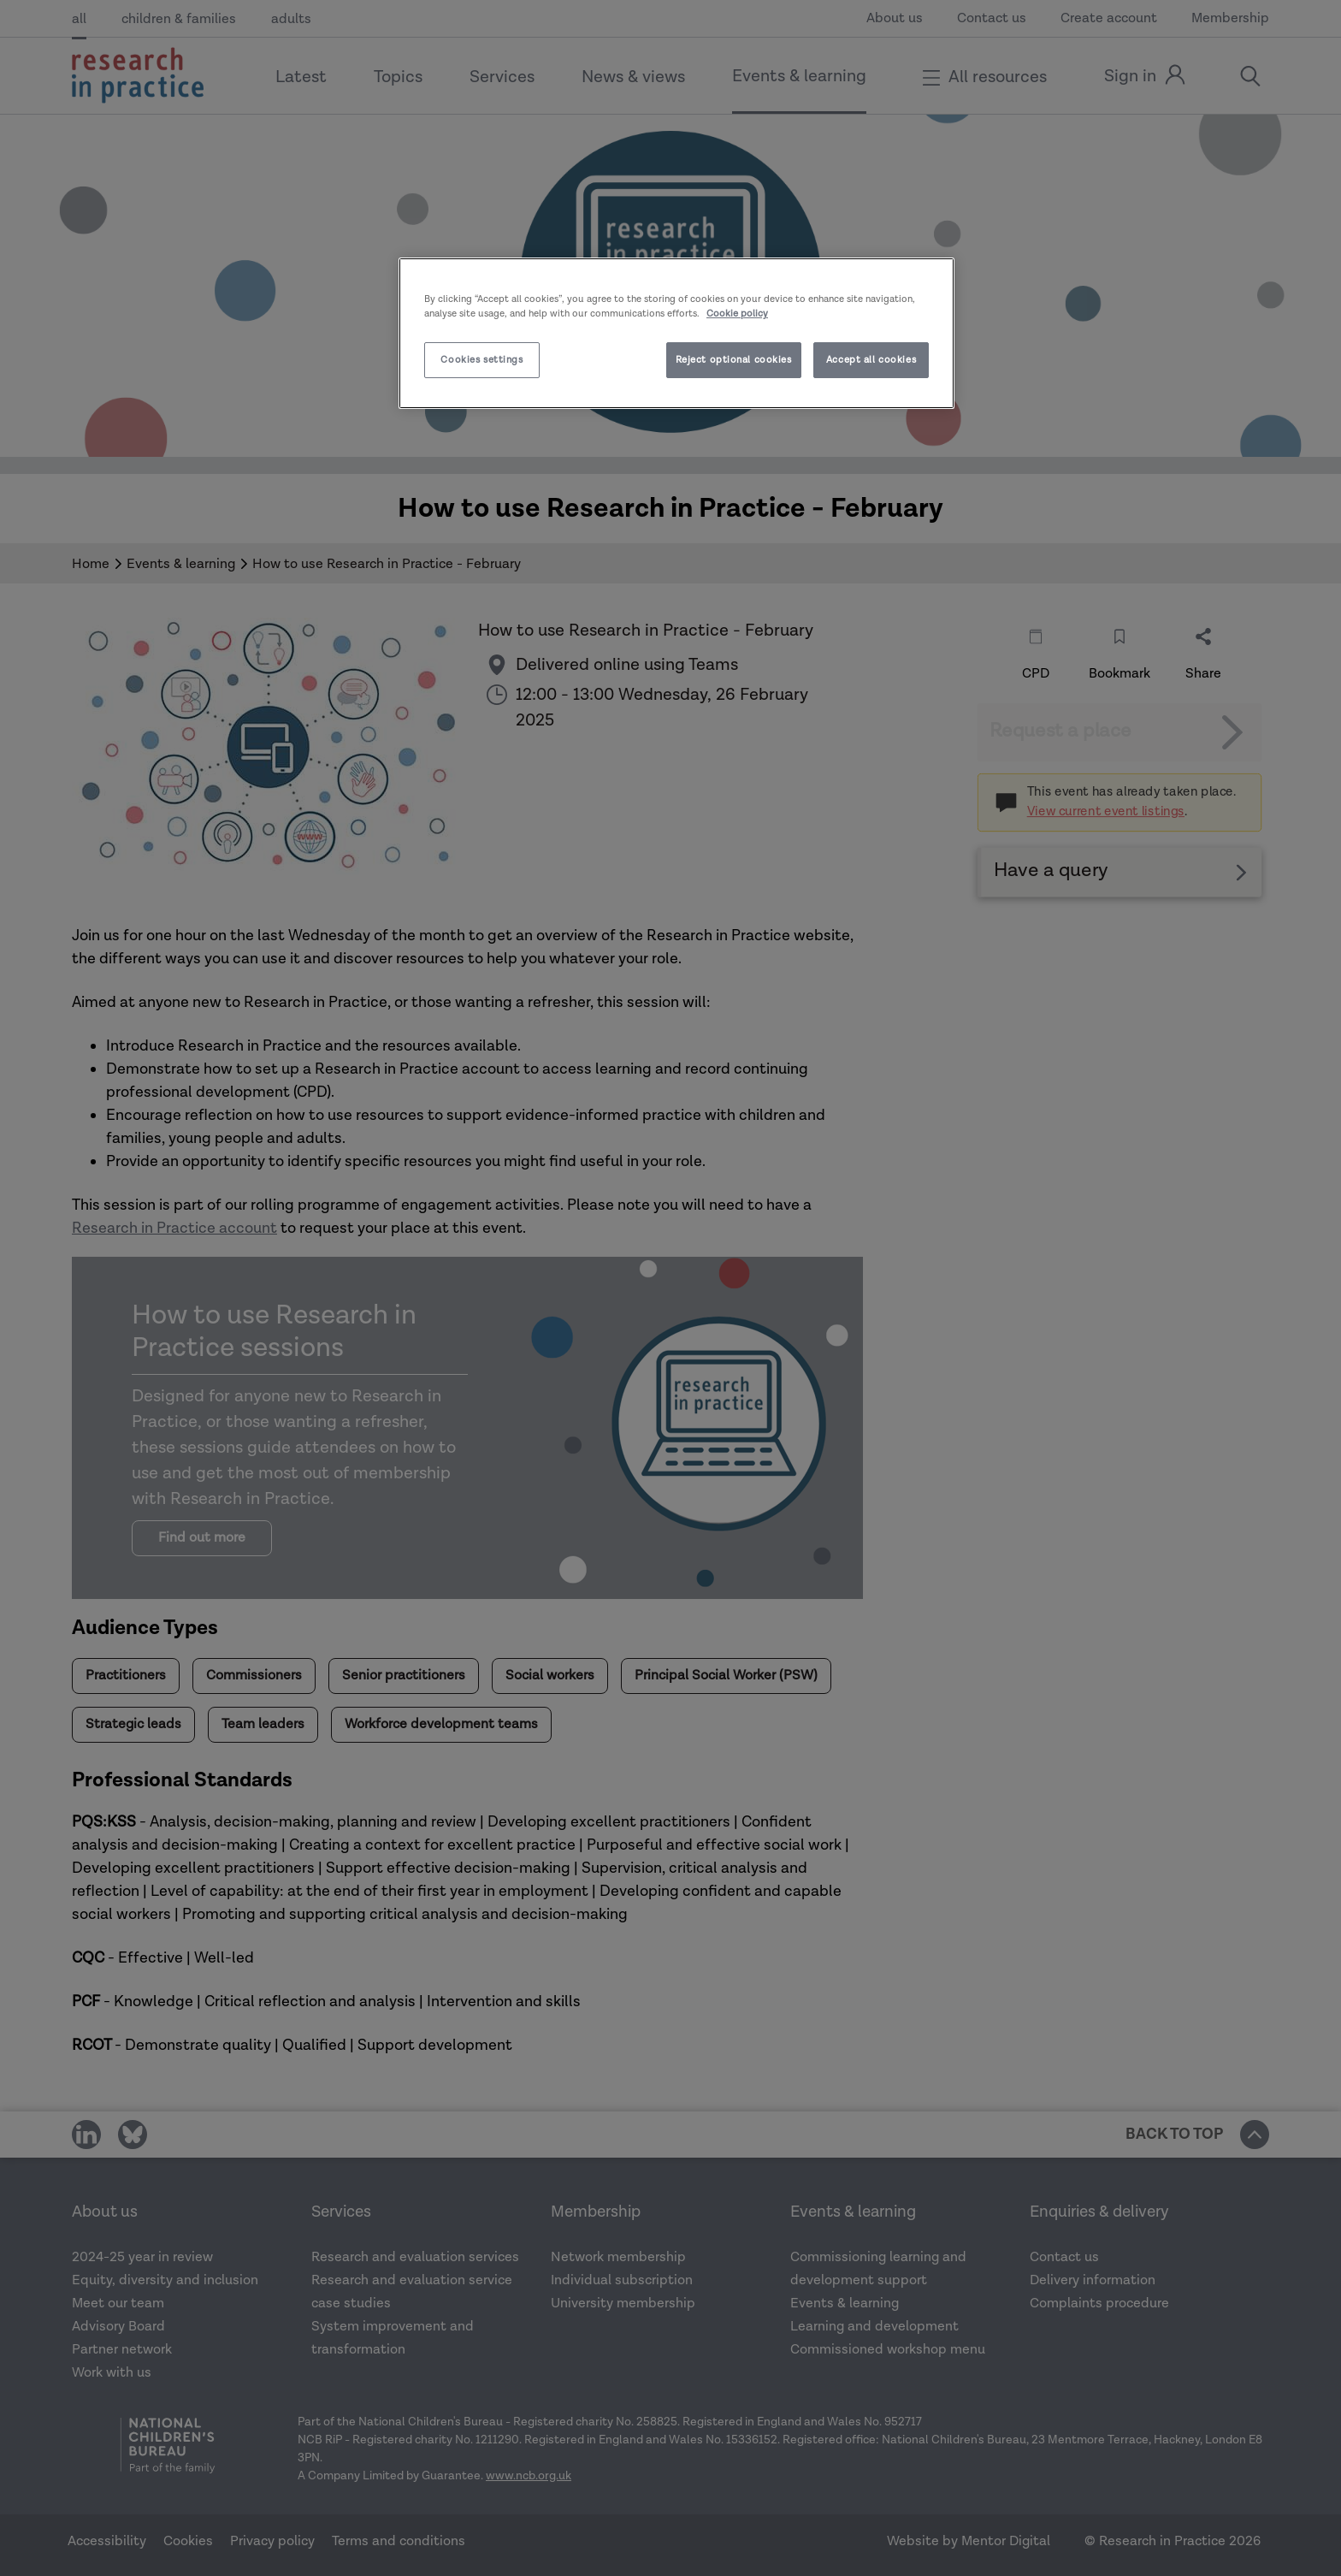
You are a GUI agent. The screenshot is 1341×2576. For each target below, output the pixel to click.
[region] (676, 333)
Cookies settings (481, 359)
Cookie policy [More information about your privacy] (737, 313)
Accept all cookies (871, 359)
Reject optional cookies (734, 359)
